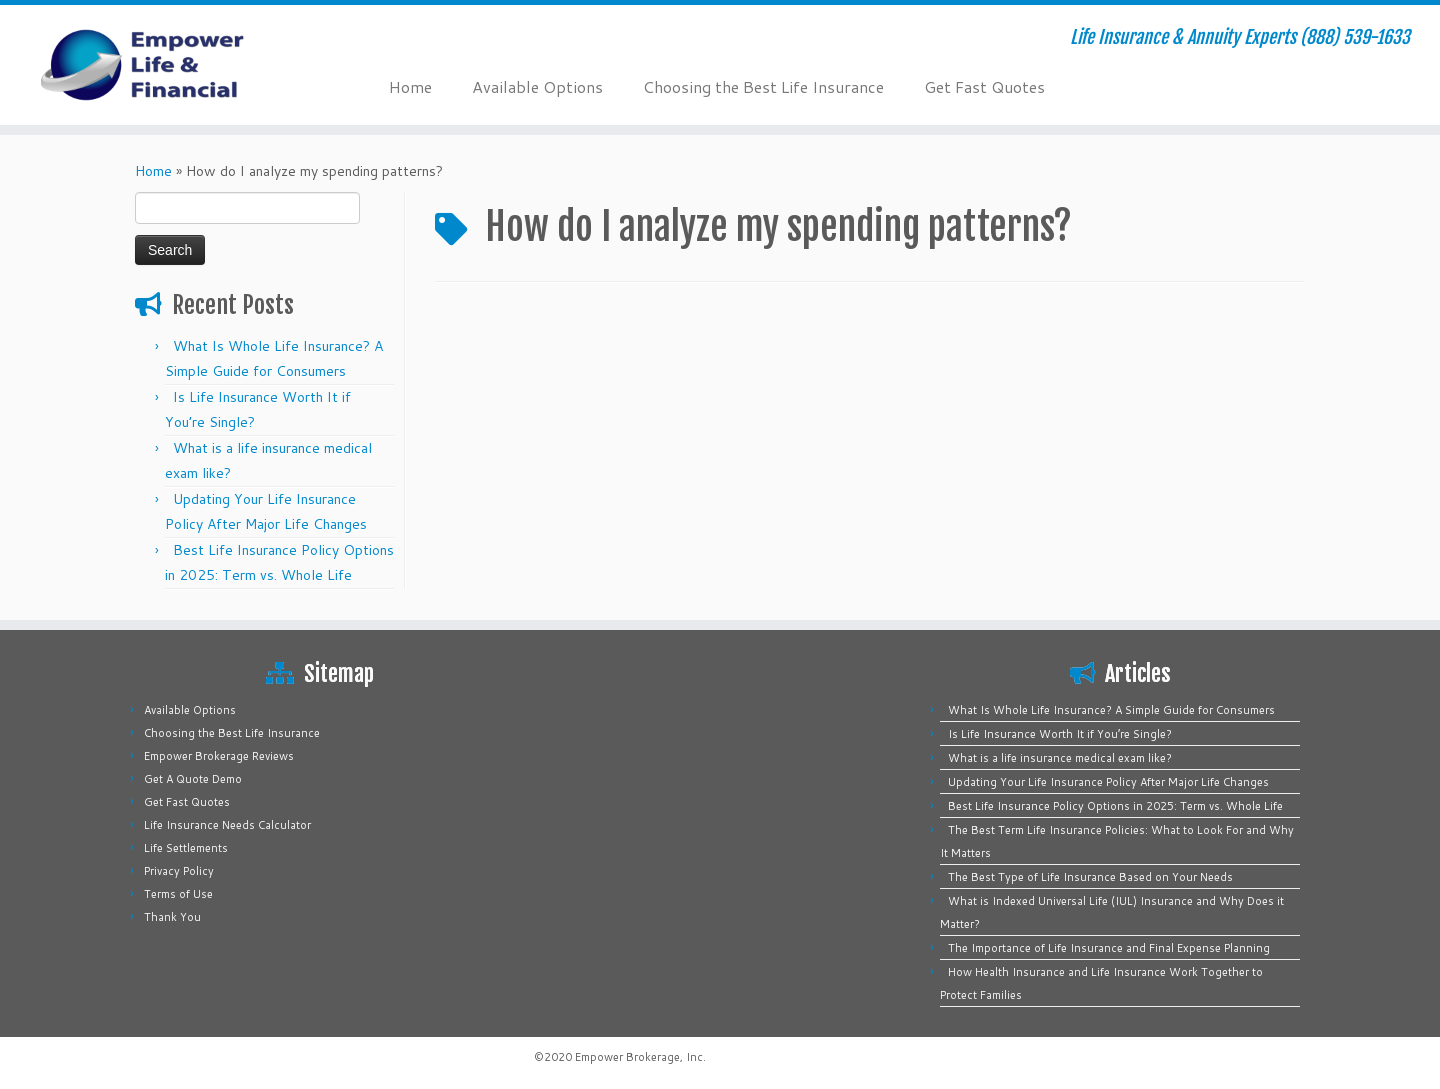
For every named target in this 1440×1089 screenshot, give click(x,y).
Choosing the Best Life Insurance (763, 86)
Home (410, 86)
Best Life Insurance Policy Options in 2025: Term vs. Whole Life (1115, 806)
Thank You (172, 917)
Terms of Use (178, 894)
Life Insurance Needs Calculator (227, 825)
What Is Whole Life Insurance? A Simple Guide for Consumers (1111, 710)
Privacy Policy (179, 871)
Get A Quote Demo (193, 779)
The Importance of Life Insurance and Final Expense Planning (1109, 948)
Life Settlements (186, 848)
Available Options (537, 86)
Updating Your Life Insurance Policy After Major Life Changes (1108, 782)
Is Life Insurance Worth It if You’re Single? (1060, 734)
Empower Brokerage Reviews (219, 756)
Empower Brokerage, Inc (639, 1057)
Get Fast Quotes (984, 86)
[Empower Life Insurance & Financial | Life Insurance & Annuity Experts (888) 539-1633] (166, 65)
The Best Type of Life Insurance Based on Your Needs (1090, 877)
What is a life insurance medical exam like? (1060, 758)
